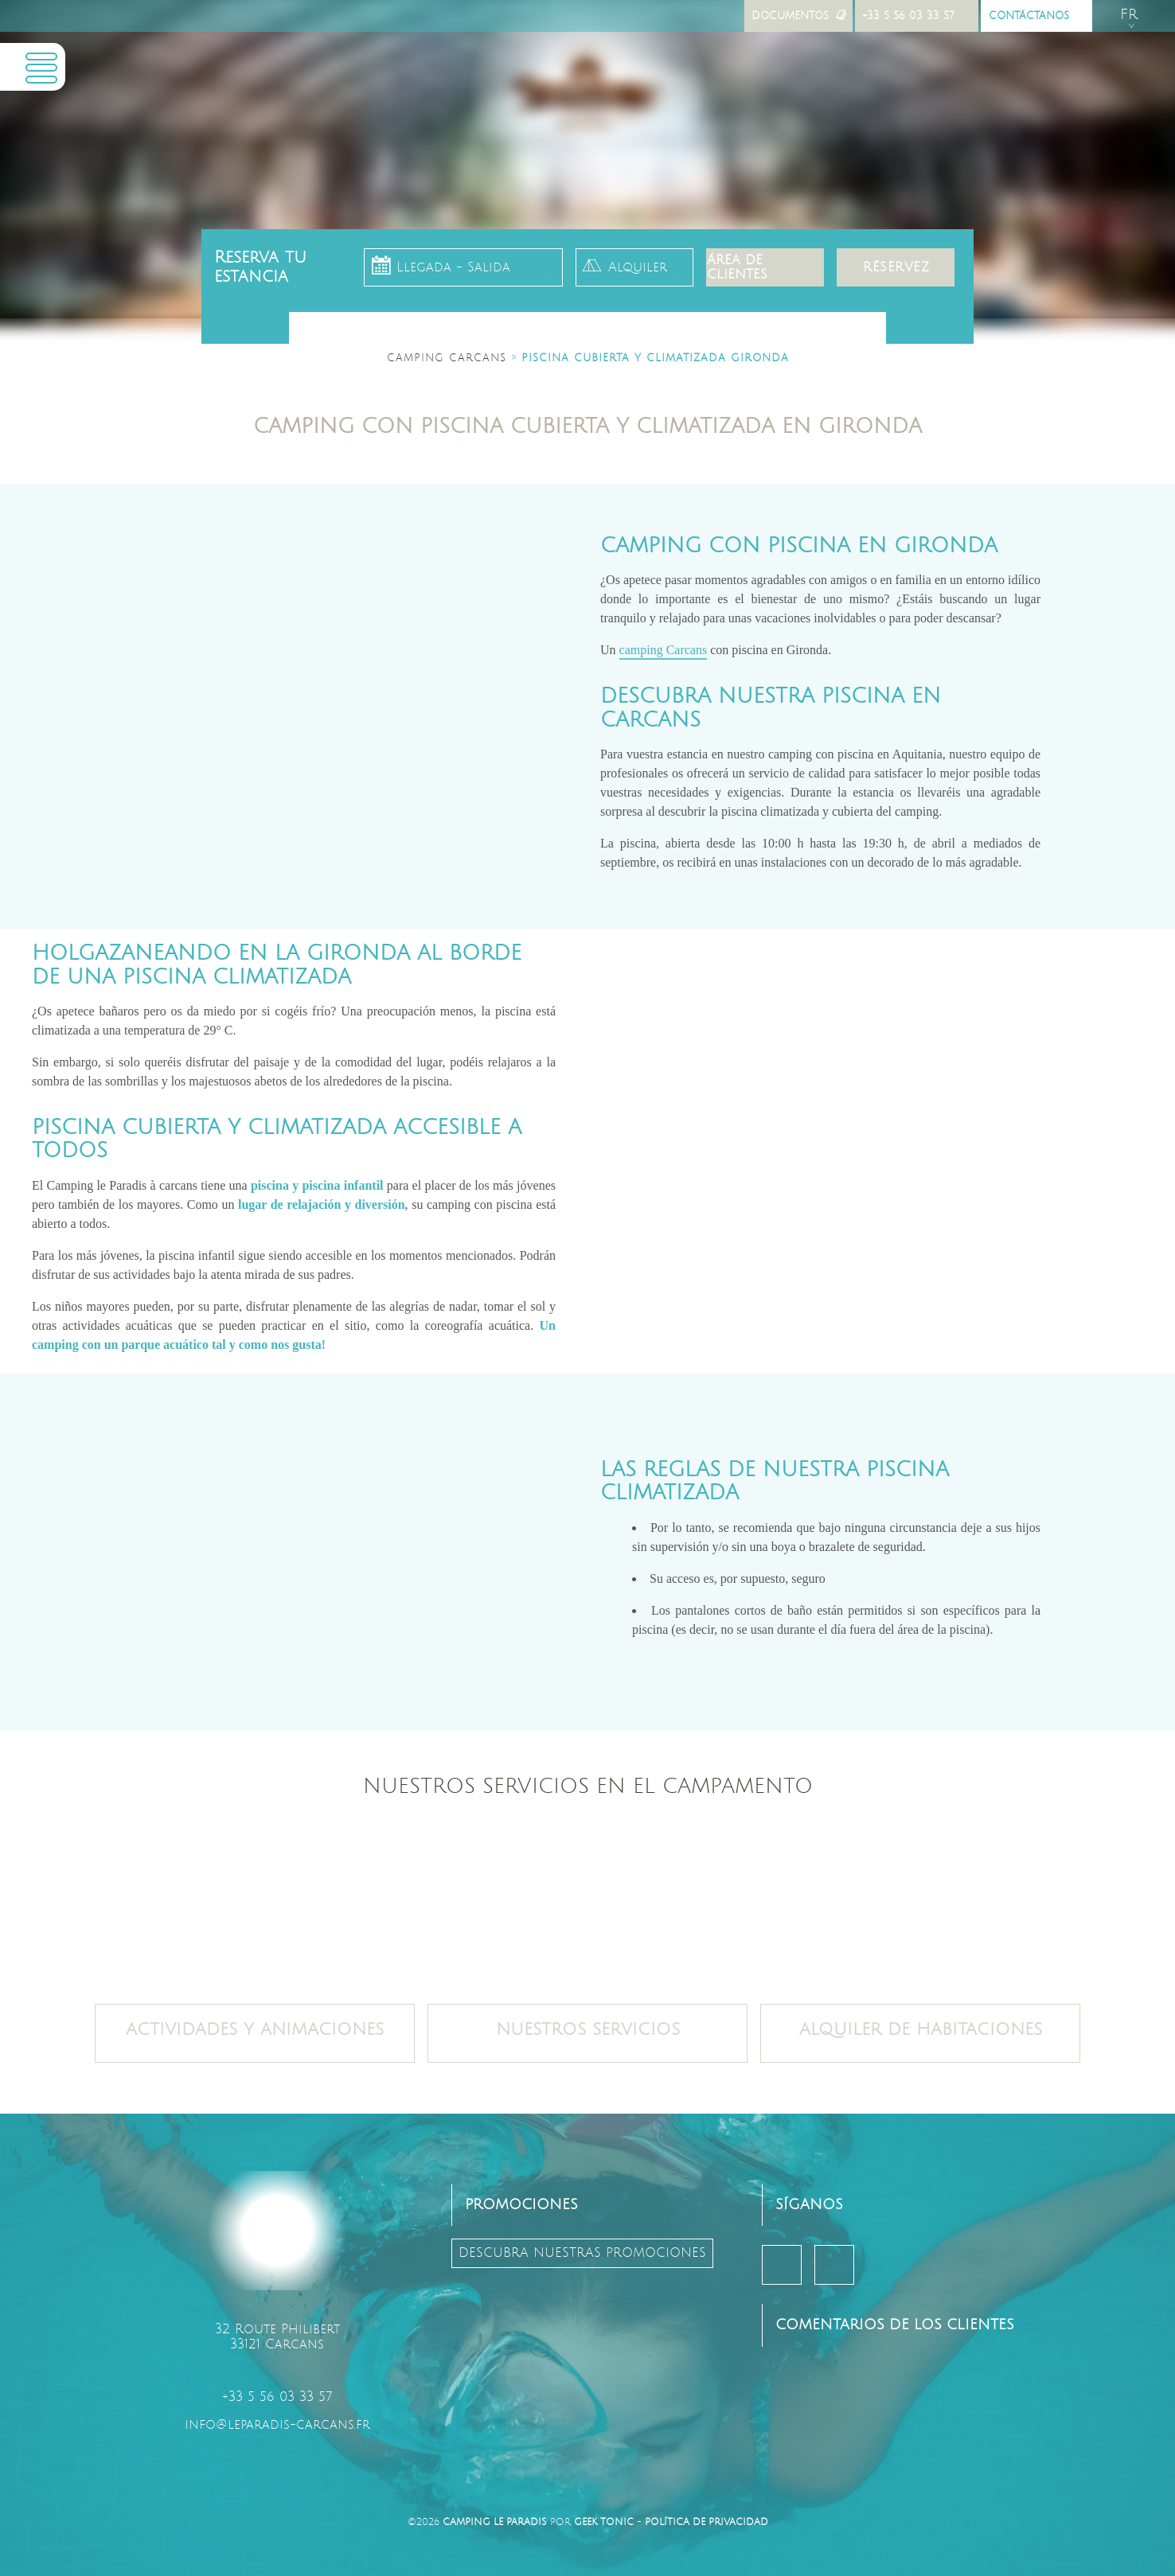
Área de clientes (737, 267)
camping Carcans (663, 650)
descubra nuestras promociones (582, 2253)
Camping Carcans (446, 358)
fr (1129, 14)
